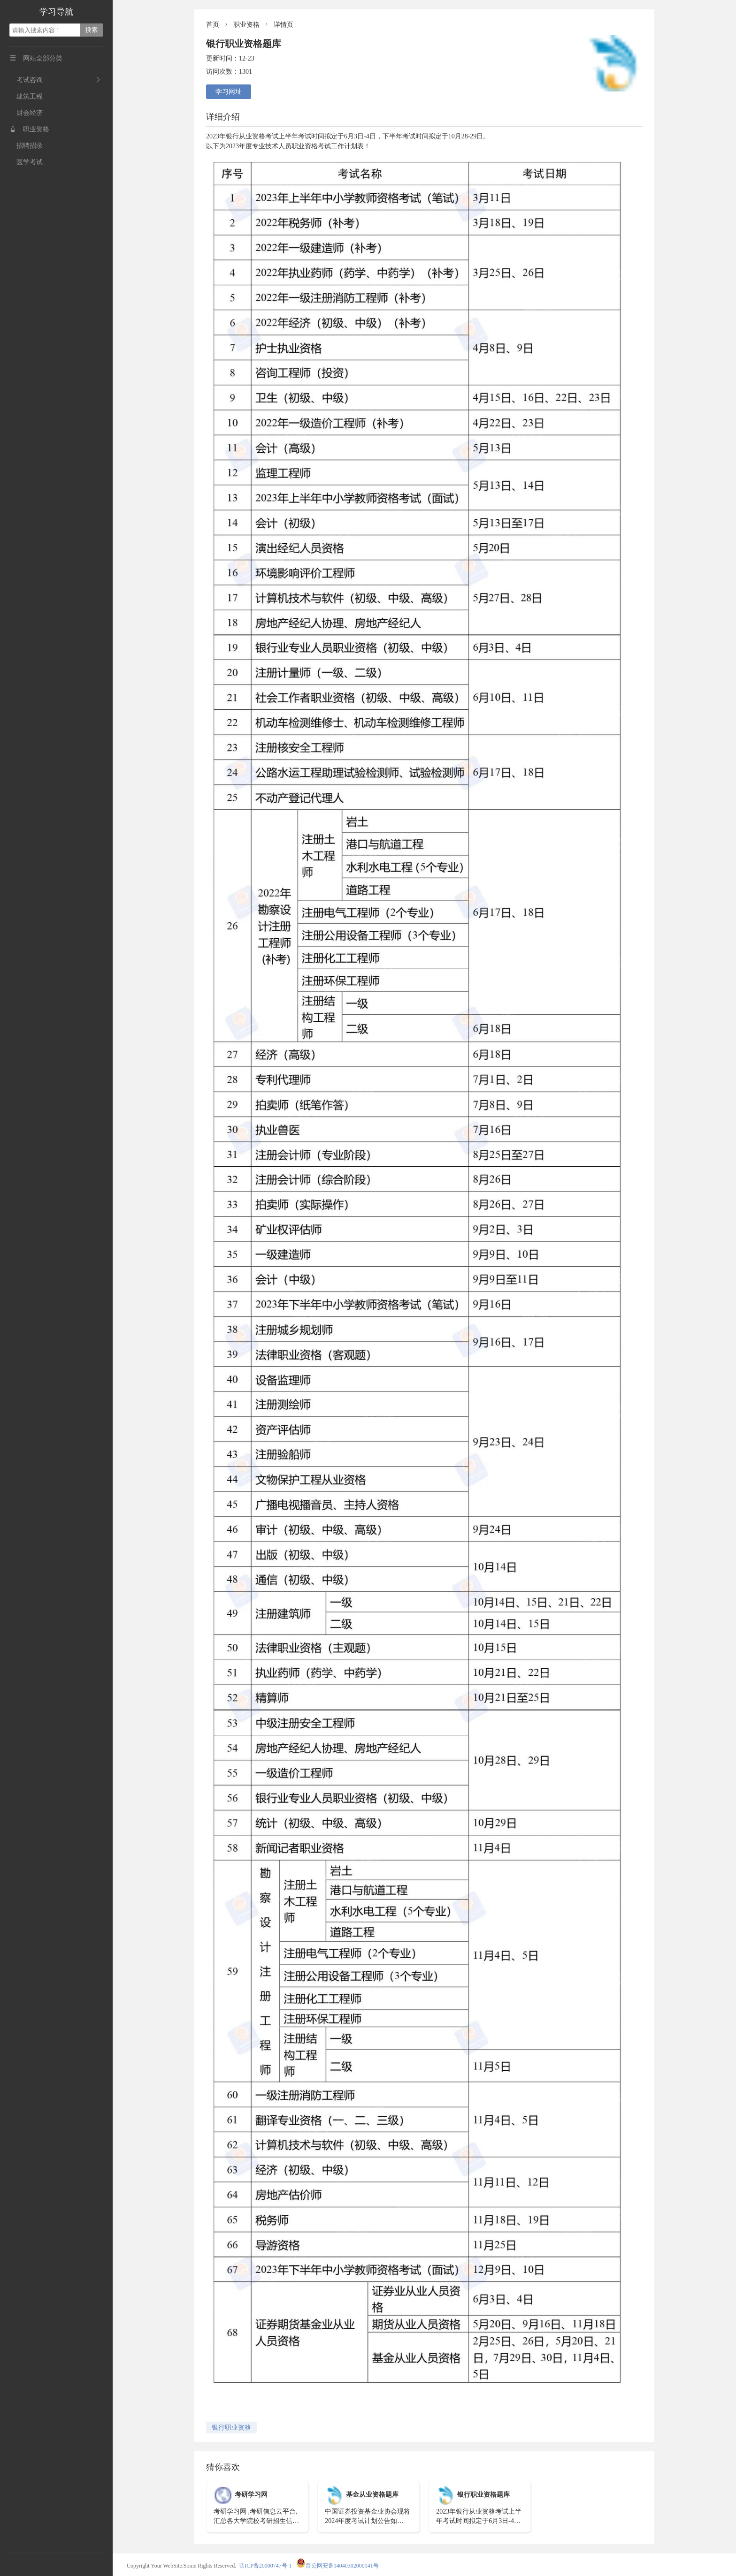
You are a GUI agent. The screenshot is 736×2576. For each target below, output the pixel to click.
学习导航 (56, 11)
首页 (212, 24)
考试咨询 (26, 80)
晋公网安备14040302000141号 (337, 2565)
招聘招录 (26, 145)
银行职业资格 (231, 2427)
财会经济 (26, 112)
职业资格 (29, 129)
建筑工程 (26, 96)
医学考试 (26, 162)
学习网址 (228, 91)
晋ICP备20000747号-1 (265, 2565)
